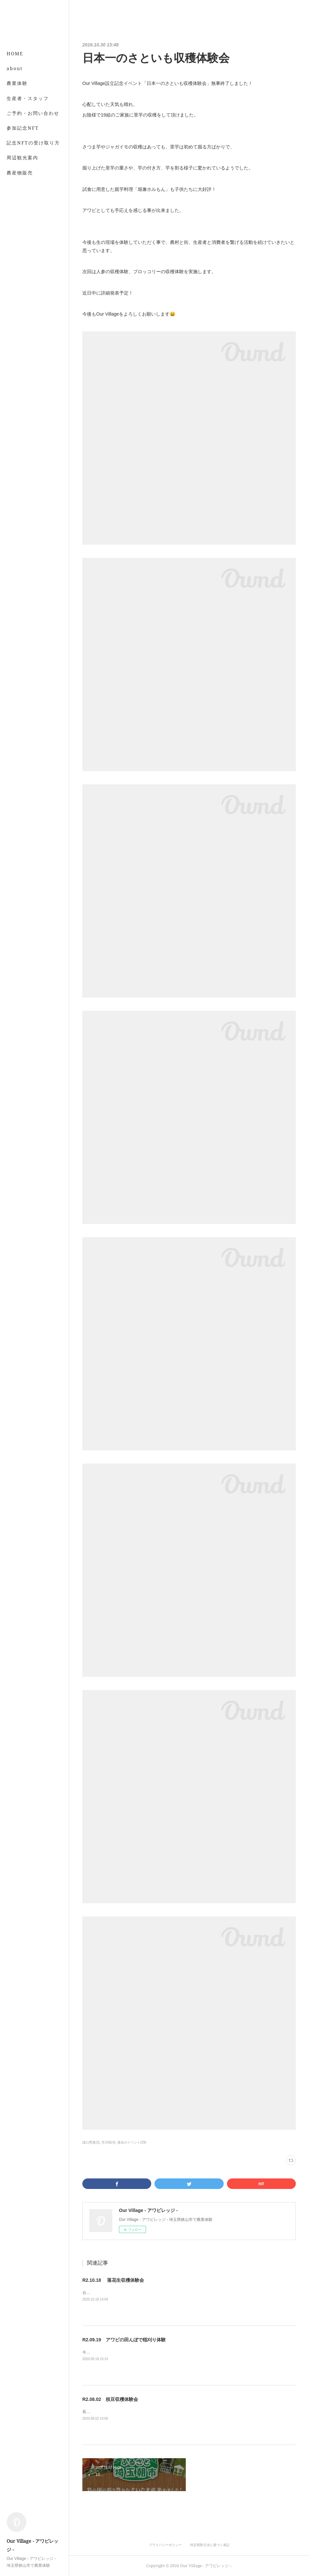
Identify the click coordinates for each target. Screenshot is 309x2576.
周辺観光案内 (22, 157)
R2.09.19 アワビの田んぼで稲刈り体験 (124, 2339)
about (15, 68)
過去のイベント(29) (131, 2142)
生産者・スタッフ (28, 98)
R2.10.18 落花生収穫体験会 (113, 2280)
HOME (15, 53)
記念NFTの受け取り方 (33, 143)
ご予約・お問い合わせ (33, 113)
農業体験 (17, 83)
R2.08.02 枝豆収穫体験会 (110, 2399)
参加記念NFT (23, 128)
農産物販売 (20, 172)
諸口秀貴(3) (90, 2142)
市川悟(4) (108, 2142)
